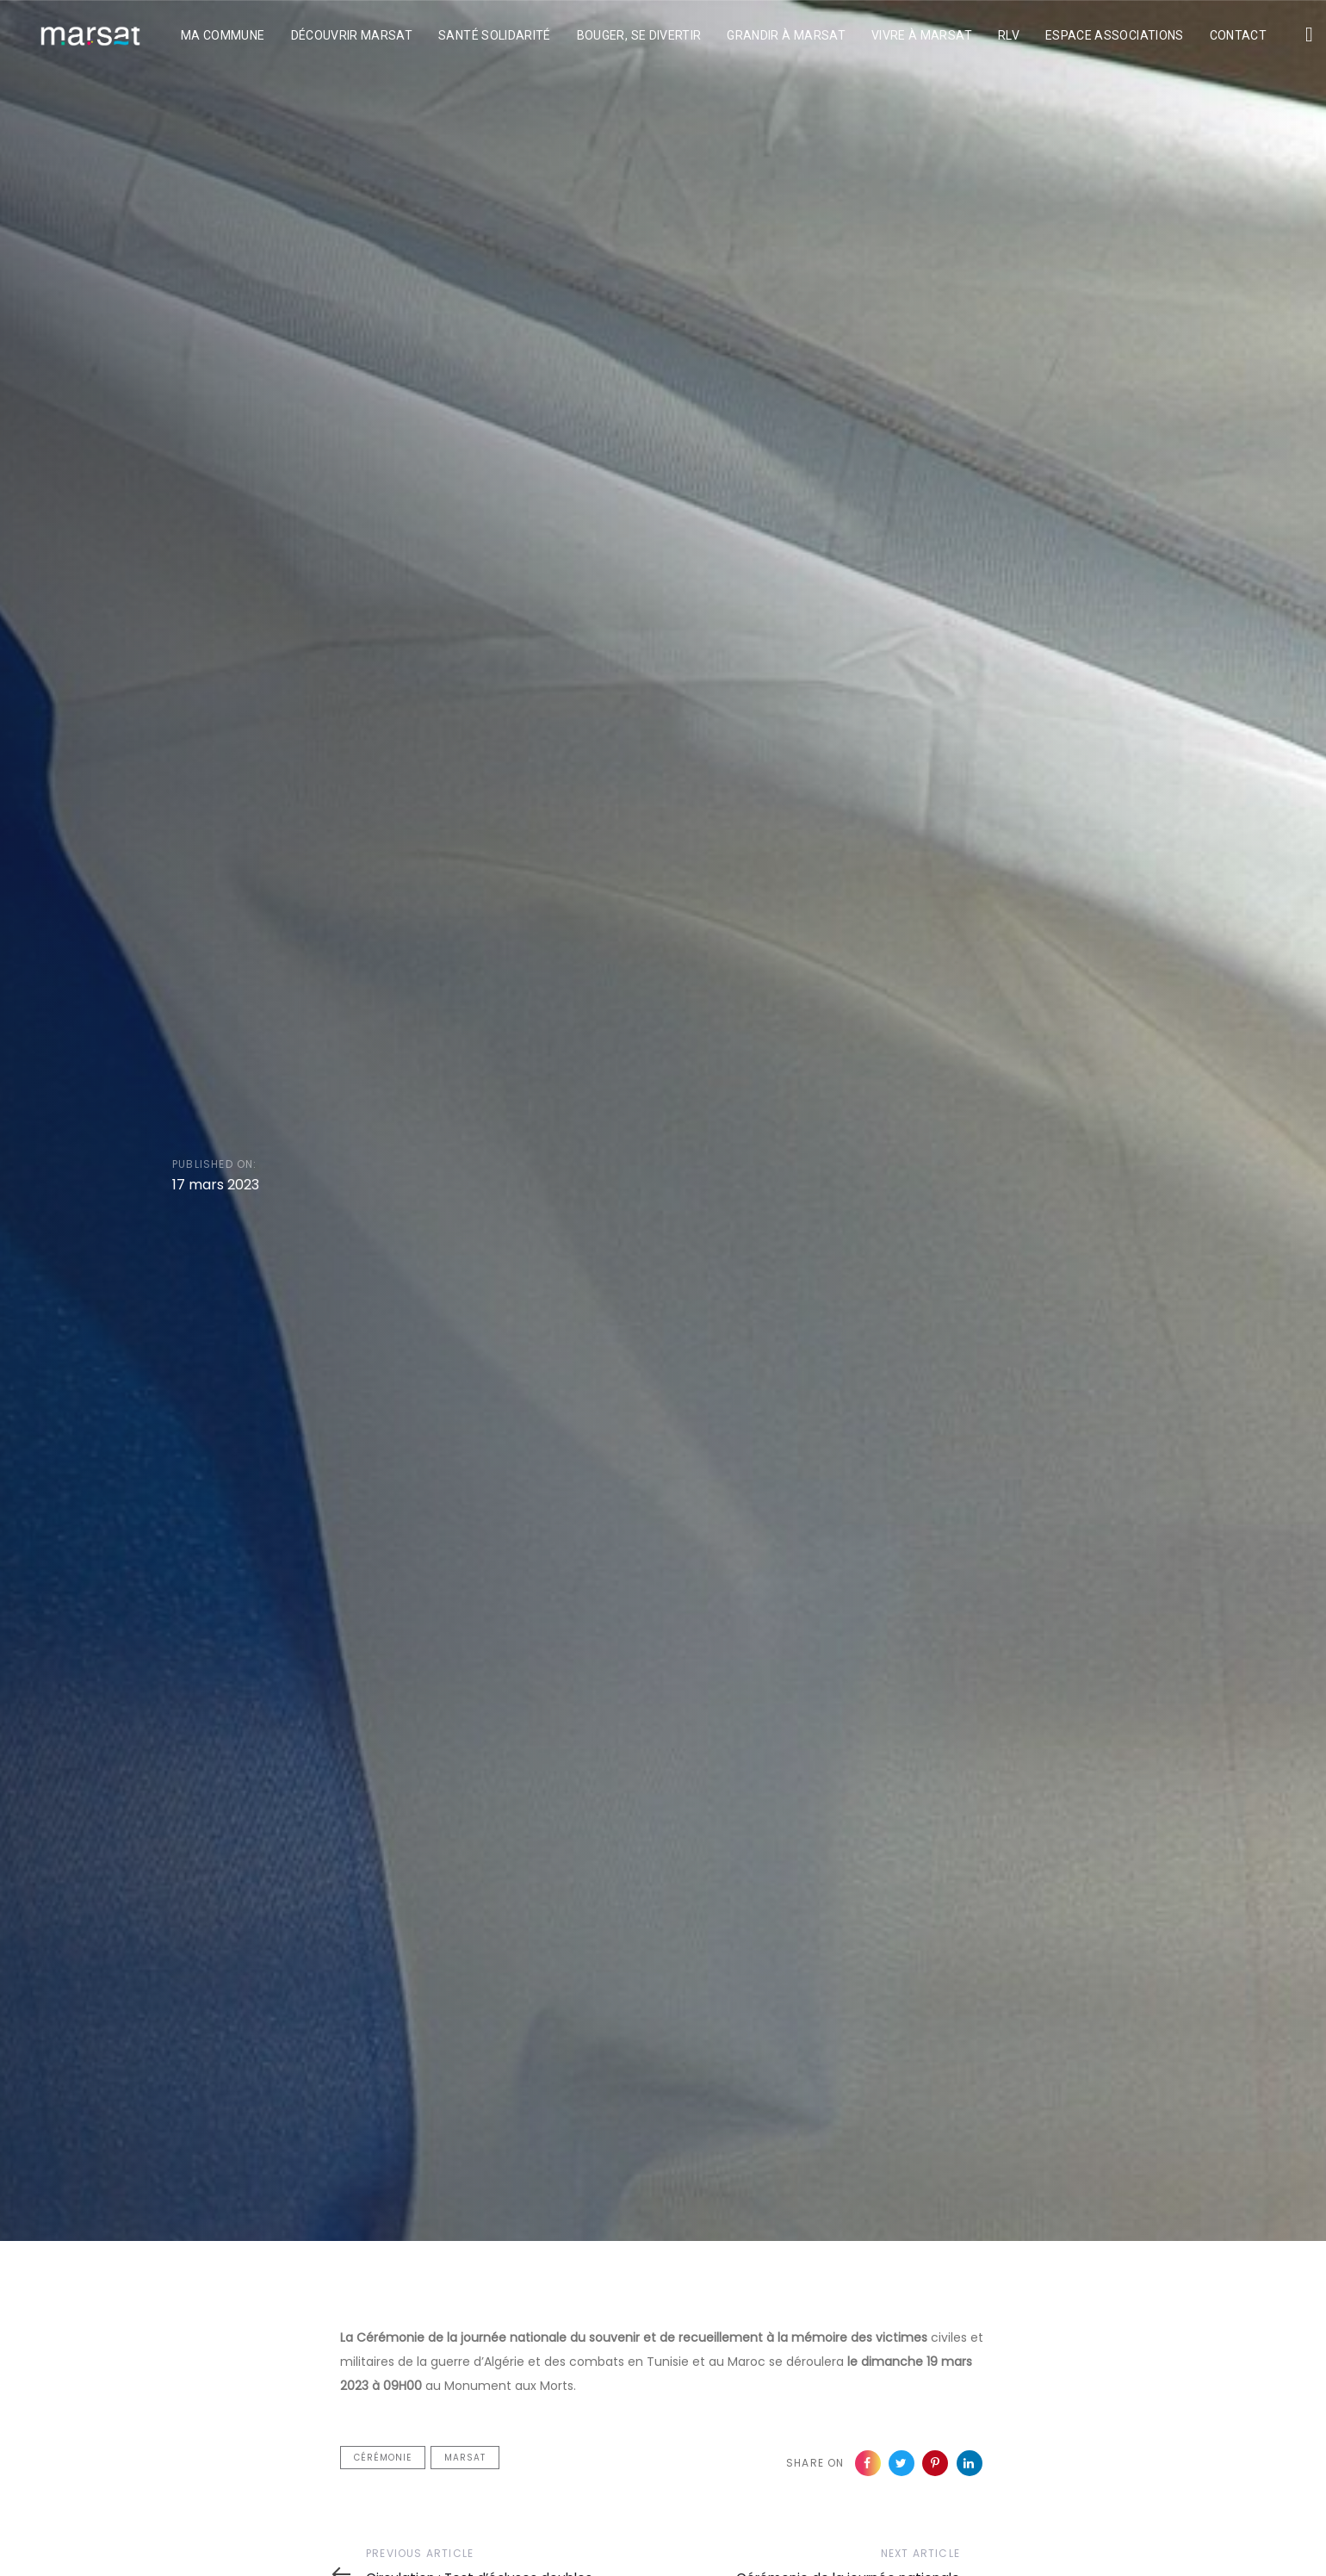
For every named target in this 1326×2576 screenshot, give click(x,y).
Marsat (465, 2457)
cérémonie (383, 2457)
